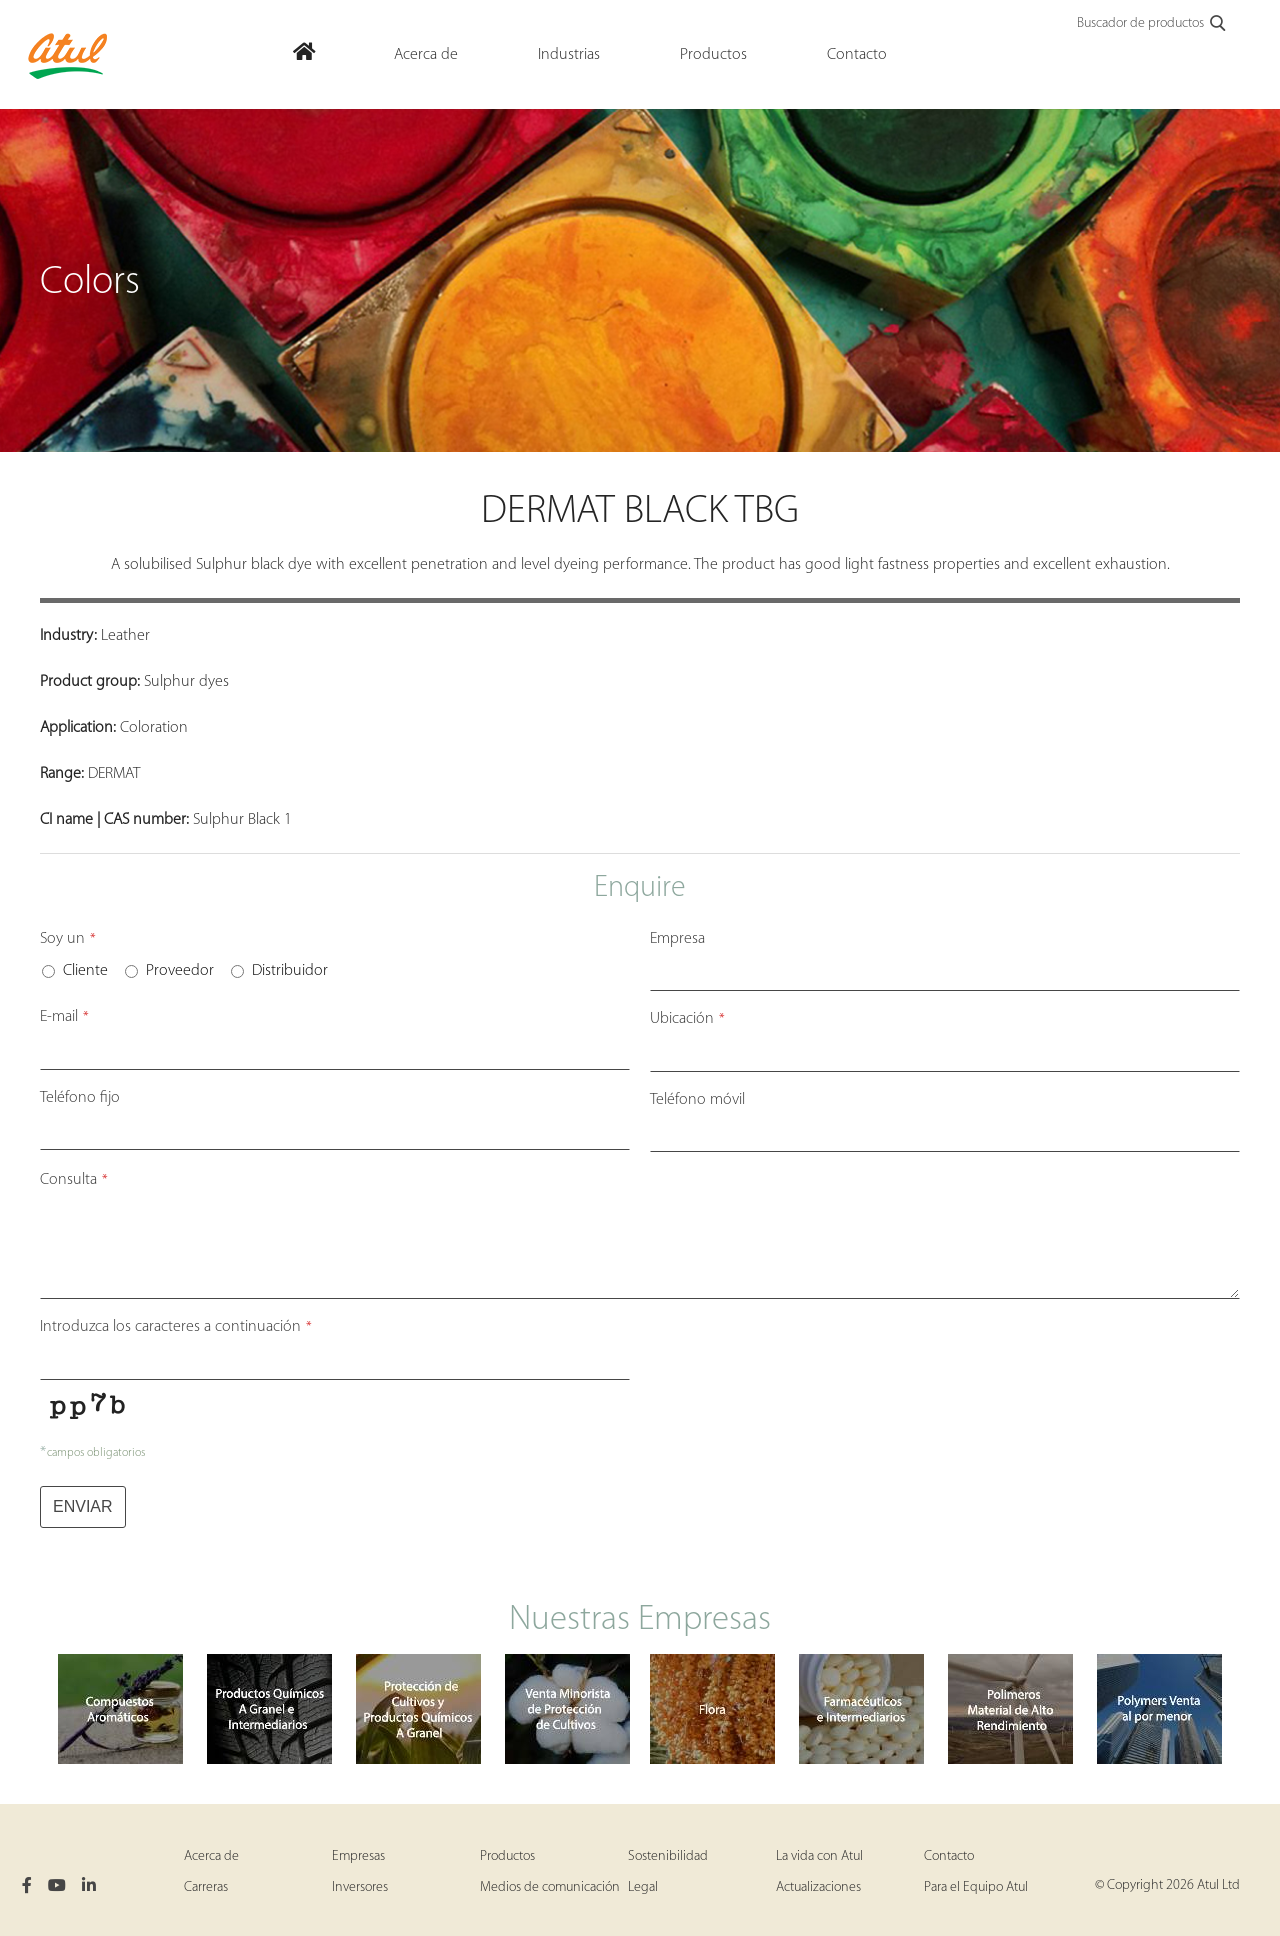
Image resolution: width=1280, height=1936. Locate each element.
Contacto (949, 1856)
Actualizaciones (818, 1887)
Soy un (68, 939)
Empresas (358, 1856)
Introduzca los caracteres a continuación (176, 1327)
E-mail (64, 1017)
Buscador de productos (1152, 24)
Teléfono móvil (697, 1100)
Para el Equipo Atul (976, 1887)
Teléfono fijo (80, 1098)
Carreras (206, 1887)
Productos (507, 1856)
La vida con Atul (819, 1856)
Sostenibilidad (668, 1856)
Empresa (677, 939)
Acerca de (211, 1856)
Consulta (74, 1180)
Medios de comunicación (550, 1887)
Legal (643, 1887)
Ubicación (687, 1019)
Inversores (360, 1887)
